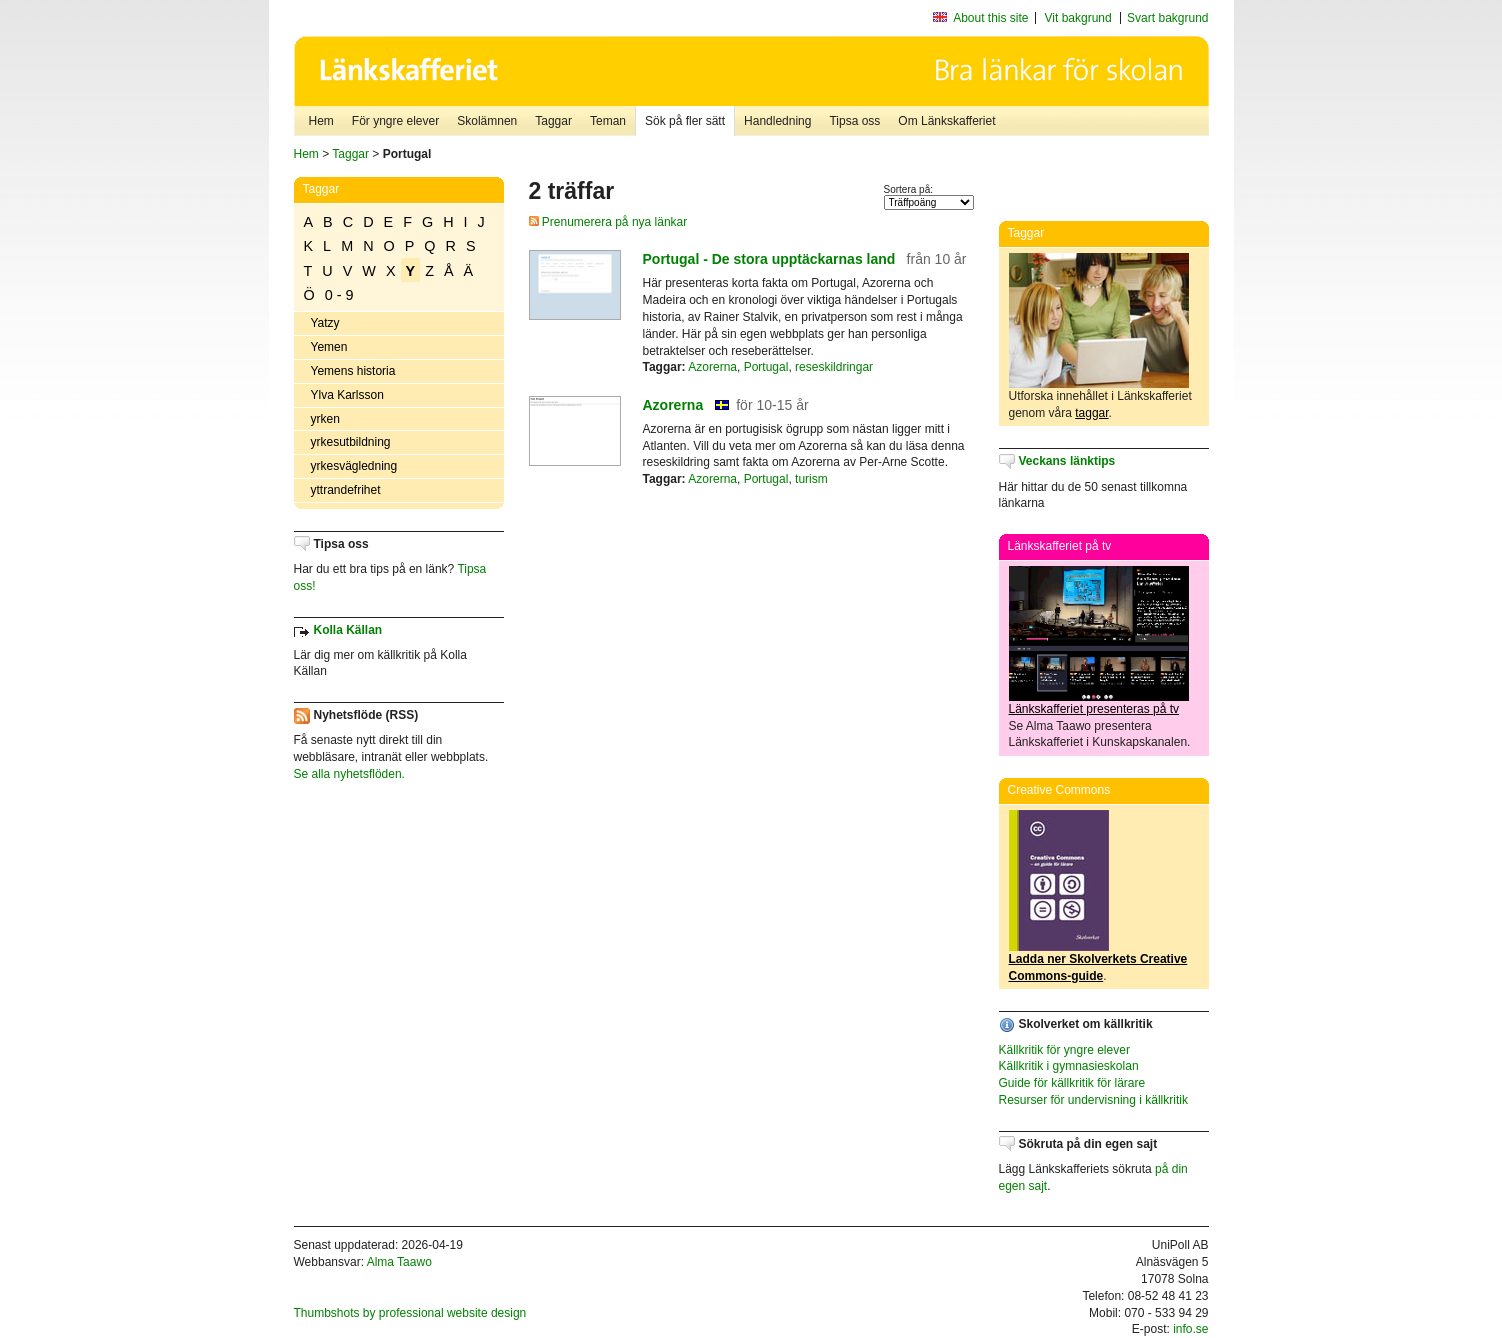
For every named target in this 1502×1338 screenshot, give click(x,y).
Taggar (553, 121)
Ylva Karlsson (347, 395)
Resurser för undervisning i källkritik (1093, 1100)
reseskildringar (834, 367)
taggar (1091, 413)
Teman (608, 121)
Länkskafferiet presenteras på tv (1094, 709)
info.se (1190, 1329)
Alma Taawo (399, 1262)
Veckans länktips (1067, 461)
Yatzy (325, 323)
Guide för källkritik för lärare (1072, 1083)
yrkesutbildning (351, 442)
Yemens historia (353, 371)
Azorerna (712, 367)
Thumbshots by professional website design (410, 1313)
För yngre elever (395, 121)
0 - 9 (339, 295)
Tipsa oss (854, 121)
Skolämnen (487, 121)
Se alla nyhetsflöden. (349, 774)
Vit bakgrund (1078, 18)
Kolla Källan (348, 630)
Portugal (766, 367)
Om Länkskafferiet (946, 121)
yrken (325, 419)
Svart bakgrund (1167, 18)
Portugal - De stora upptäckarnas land (769, 259)
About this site (990, 18)
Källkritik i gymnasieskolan (1069, 1066)
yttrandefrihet (346, 490)
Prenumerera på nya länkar (608, 222)
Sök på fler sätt (685, 121)
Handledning (777, 121)
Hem (321, 121)
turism (811, 479)
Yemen (329, 347)
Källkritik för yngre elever (1064, 1050)
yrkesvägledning (354, 466)
